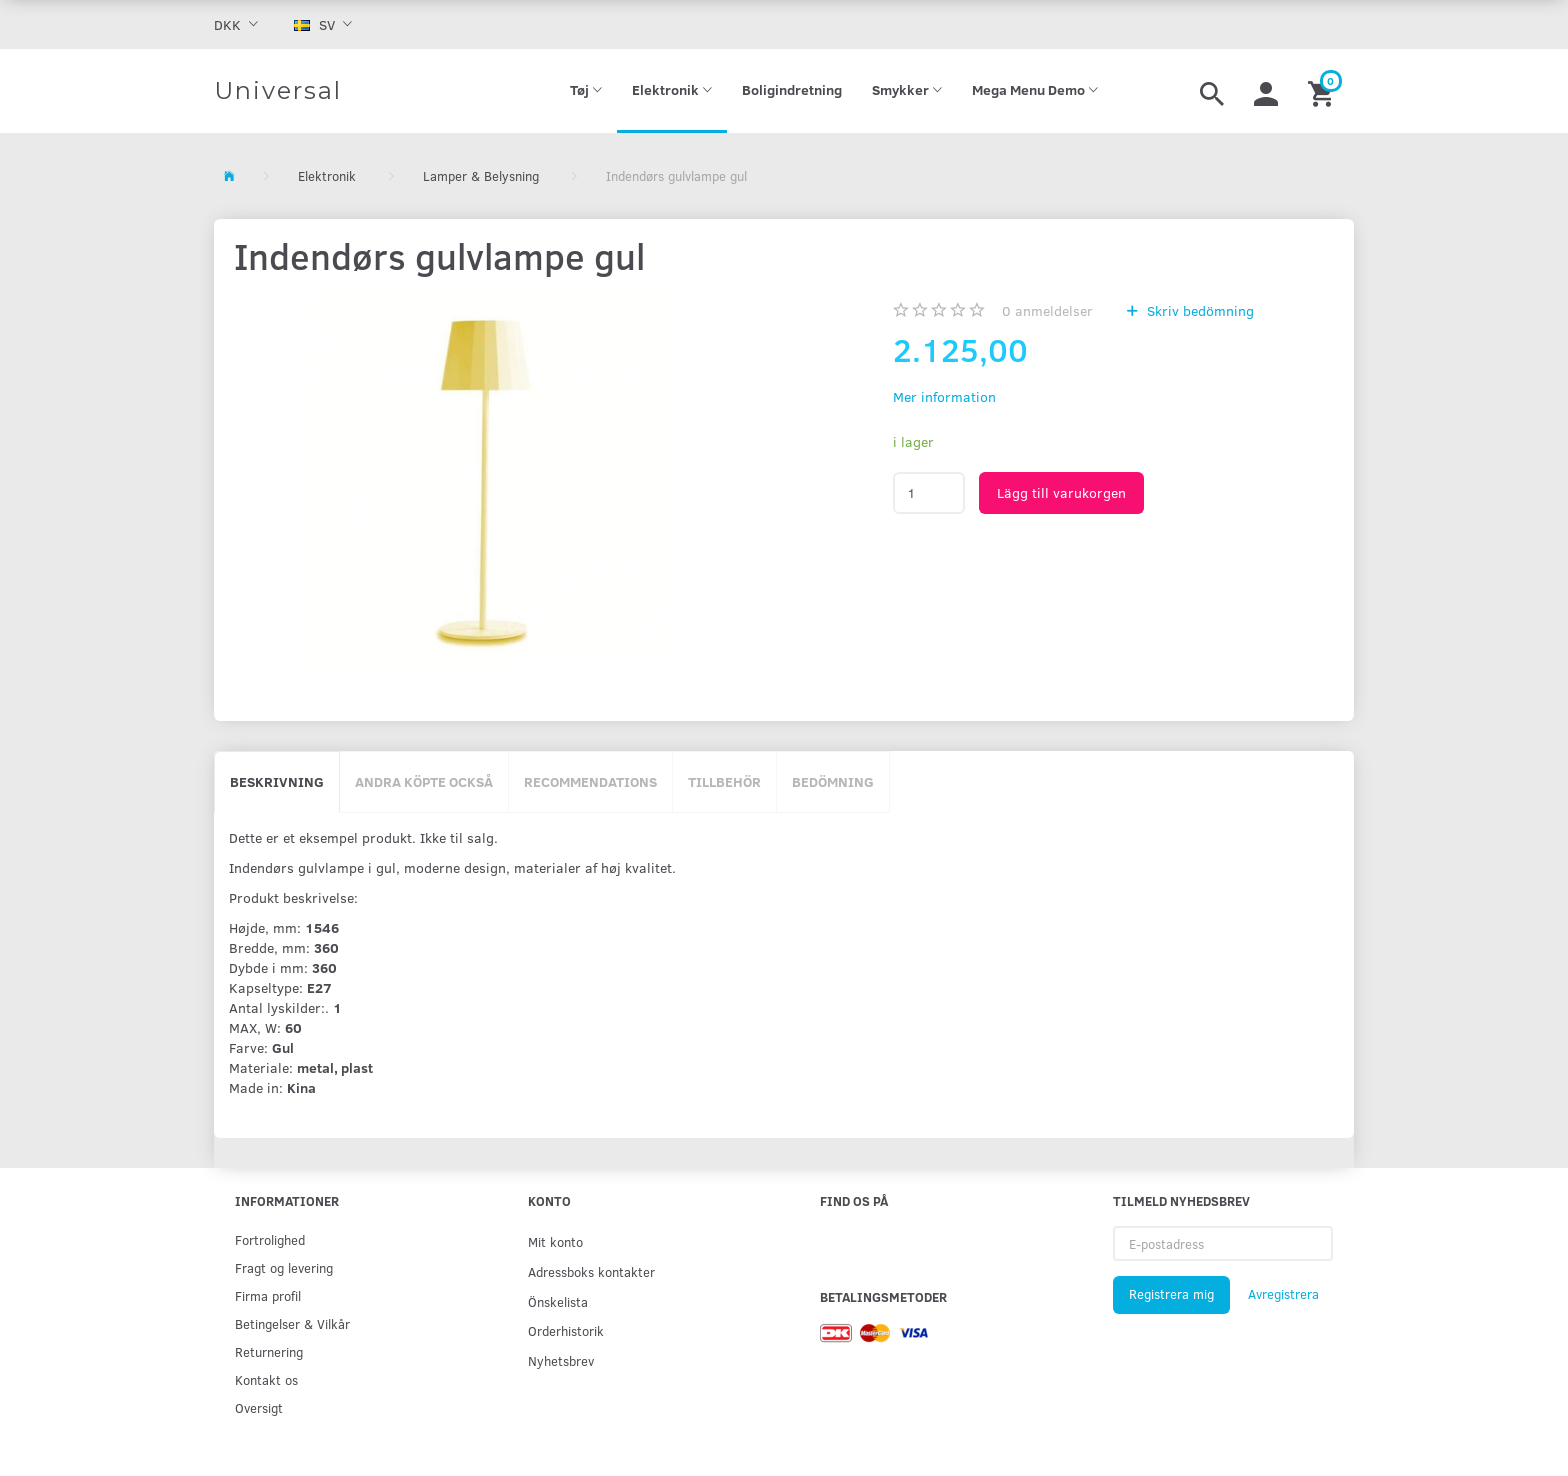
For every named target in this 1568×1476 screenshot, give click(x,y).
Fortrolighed (270, 1239)
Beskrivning (277, 781)
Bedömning (833, 781)
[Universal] (278, 91)
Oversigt (259, 1407)
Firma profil (268, 1295)
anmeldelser (1047, 310)
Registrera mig (1171, 1294)
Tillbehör (724, 781)
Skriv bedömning (1198, 310)
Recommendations (590, 781)
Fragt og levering (284, 1267)
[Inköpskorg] (1323, 91)
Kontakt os (266, 1379)
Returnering (269, 1351)
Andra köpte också (424, 781)
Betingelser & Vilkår (292, 1323)
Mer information (944, 396)
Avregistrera (1283, 1294)
